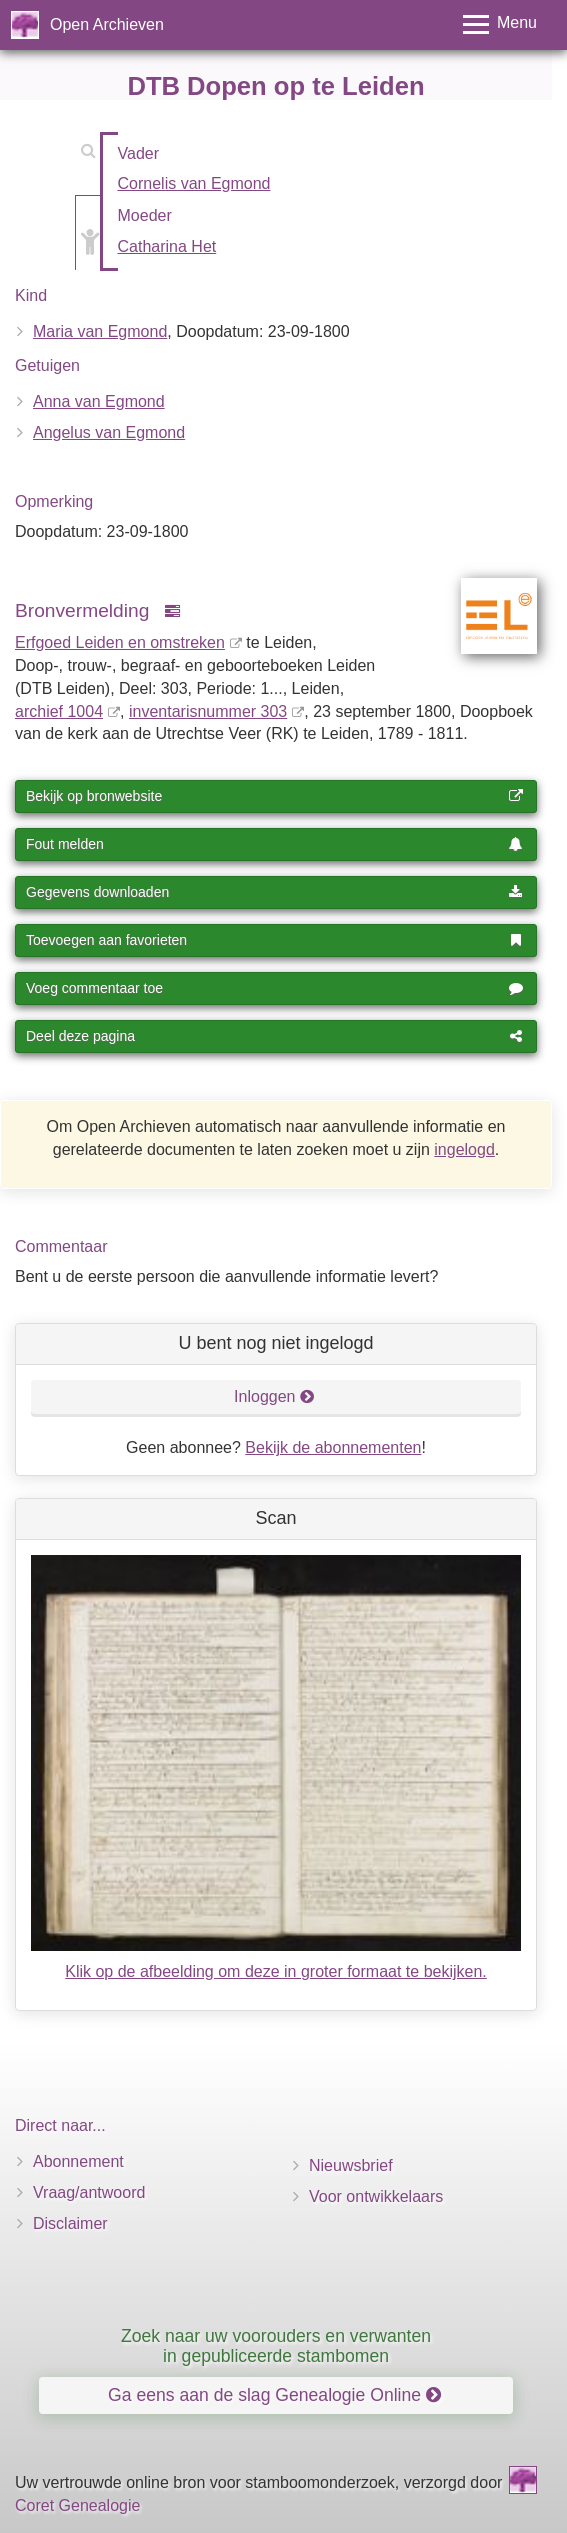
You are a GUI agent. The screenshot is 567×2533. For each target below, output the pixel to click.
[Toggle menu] (500, 24)
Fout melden (274, 844)
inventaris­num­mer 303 (208, 711)
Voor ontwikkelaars (376, 2196)
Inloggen (274, 1396)
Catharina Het (167, 246)
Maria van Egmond (100, 331)
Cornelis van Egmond (194, 183)
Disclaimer (70, 2223)
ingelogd (464, 1149)
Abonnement (78, 2161)
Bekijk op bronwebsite (274, 796)
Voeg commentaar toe (274, 988)
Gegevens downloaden (274, 892)
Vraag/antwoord (89, 2192)
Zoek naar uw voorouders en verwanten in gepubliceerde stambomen (276, 2345)
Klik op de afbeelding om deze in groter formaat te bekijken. (276, 1971)
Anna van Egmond (99, 401)
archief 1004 (59, 711)
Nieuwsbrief (351, 2165)
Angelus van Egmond (109, 432)
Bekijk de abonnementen (333, 1447)
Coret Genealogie (77, 2505)
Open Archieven (107, 24)
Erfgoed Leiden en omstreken (120, 642)
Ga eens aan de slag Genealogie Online (274, 2395)
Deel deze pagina (274, 1036)
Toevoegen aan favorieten (274, 940)
